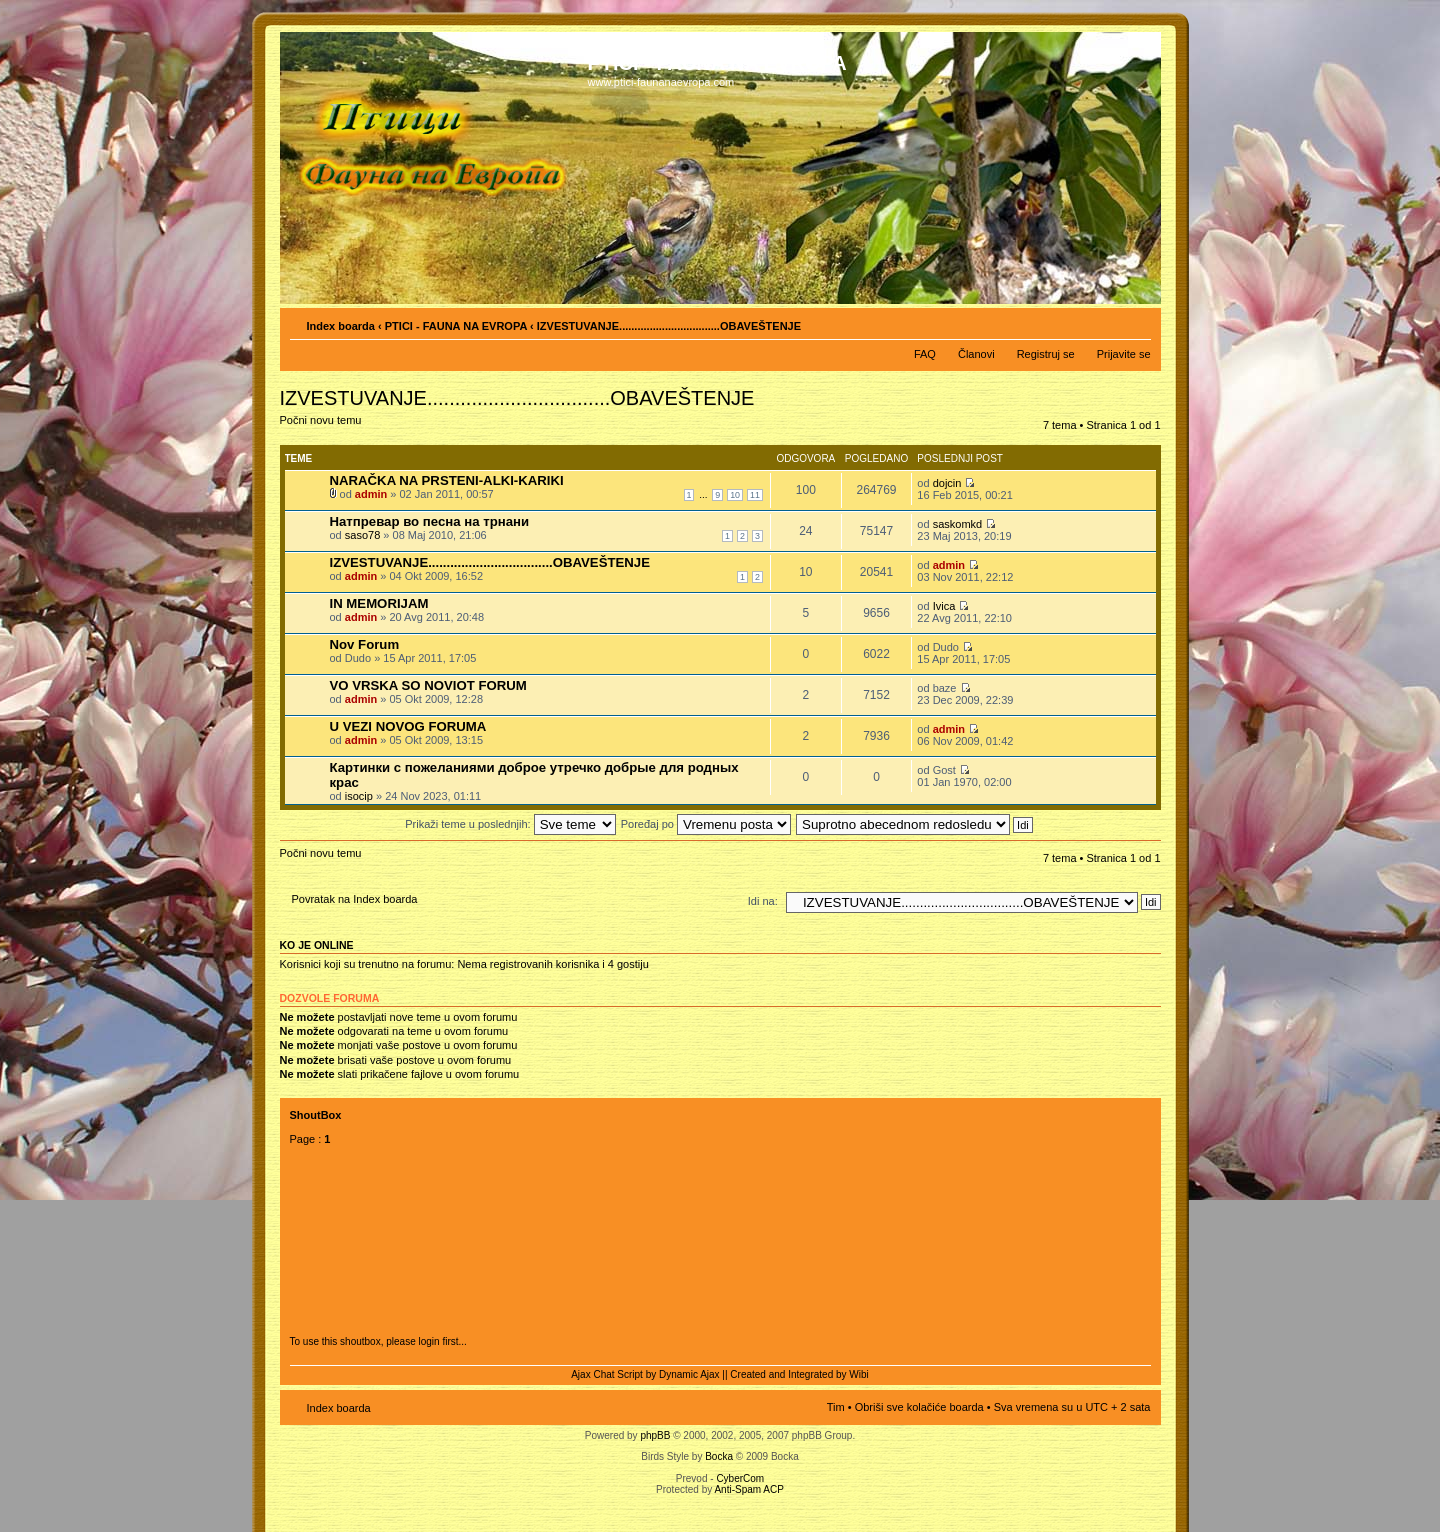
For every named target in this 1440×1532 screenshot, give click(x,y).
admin (371, 494)
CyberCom (740, 1478)
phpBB (655, 1435)
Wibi (858, 1374)
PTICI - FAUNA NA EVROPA (456, 326)
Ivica (944, 606)
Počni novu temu (328, 426)
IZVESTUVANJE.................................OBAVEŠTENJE (669, 326)
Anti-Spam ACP (748, 1489)
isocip (359, 796)
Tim (836, 1407)
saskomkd (958, 524)
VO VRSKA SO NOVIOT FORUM (428, 685)
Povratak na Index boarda (355, 899)
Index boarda (341, 326)
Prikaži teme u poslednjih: (510, 824)
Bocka (719, 1456)
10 (735, 495)
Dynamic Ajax (689, 1374)
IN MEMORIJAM (379, 603)
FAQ (925, 354)
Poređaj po (706, 824)
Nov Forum (365, 644)
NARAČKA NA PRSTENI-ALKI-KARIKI (447, 480)
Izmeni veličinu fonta (1136, 322)
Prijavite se (1124, 354)
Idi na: (763, 901)
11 (755, 495)
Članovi (976, 354)
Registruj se (1046, 354)
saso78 (362, 535)
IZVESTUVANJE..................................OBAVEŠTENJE (490, 562)
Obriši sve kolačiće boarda (919, 1407)
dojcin (947, 483)
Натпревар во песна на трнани (430, 521)
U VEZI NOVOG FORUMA (408, 726)
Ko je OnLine (317, 945)
